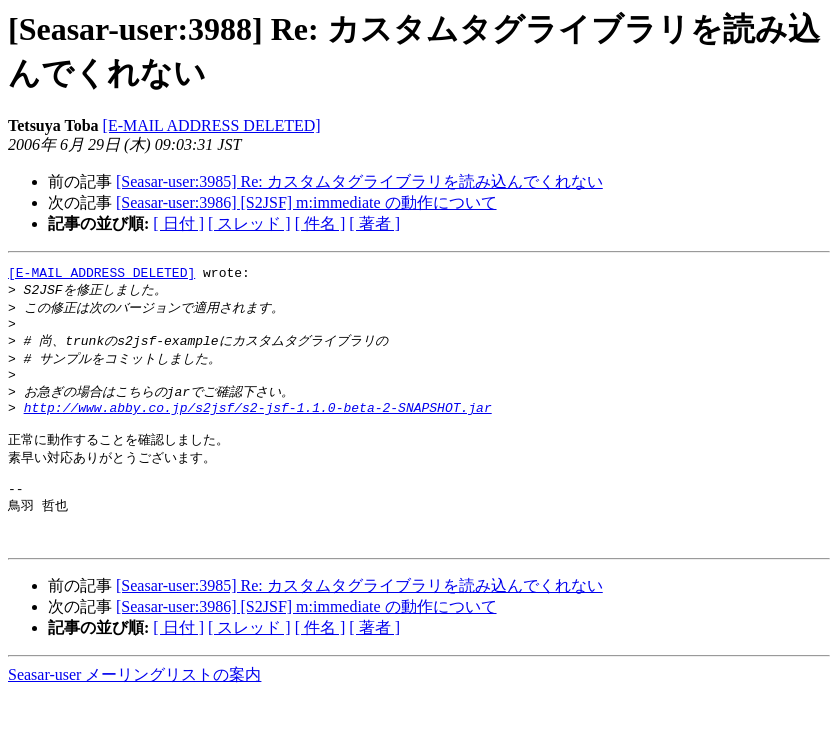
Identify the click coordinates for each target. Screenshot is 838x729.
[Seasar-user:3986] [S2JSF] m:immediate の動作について (306, 202)
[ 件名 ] (320, 223)
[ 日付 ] (178, 223)
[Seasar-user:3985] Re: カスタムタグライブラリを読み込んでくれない (359, 181)
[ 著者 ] (374, 223)
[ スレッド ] (249, 223)
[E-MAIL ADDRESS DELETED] (212, 125)
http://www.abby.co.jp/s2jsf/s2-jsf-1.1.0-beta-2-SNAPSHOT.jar (258, 424)
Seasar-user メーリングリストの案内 (134, 709)
